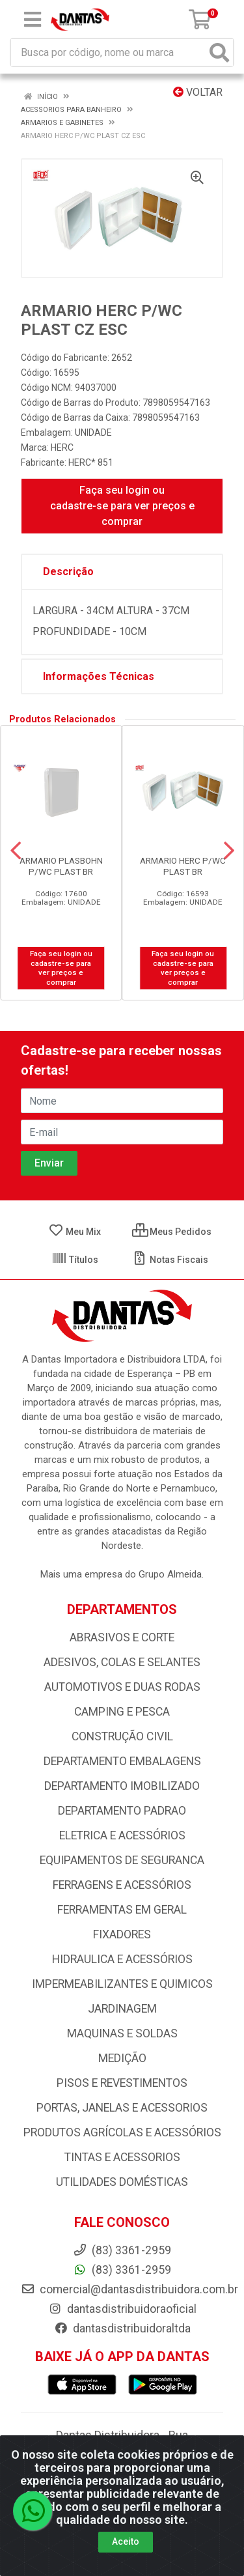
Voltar (198, 92)
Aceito (125, 2541)
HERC (62, 447)
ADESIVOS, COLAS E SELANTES (122, 1662)
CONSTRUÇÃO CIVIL (122, 1736)
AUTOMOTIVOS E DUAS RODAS (122, 1686)
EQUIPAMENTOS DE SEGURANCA (122, 1860)
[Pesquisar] (219, 52)
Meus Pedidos (171, 1231)
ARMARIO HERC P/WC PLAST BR (183, 866)
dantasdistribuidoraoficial (122, 2308)
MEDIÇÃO (122, 2058)
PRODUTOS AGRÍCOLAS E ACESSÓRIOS (122, 2132)
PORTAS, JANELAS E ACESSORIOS (122, 2107)
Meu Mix (74, 1231)
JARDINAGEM (122, 2008)
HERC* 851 (90, 462)
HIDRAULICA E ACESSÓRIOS (122, 1959)
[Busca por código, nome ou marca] (108, 52)
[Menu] (32, 19)
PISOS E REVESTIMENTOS (122, 2082)
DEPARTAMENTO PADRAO (122, 1810)
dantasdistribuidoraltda (122, 2328)
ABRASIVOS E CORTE (122, 1637)
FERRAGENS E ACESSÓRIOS (122, 1884)
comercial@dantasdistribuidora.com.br (129, 2289)
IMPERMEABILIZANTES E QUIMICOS (122, 1983)
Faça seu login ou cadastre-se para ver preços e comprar (122, 506)
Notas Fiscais (170, 1259)
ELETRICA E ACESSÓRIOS (122, 1835)
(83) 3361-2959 (122, 2269)
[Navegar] (15, 850)
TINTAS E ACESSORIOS (122, 2157)
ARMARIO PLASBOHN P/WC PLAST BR (61, 866)
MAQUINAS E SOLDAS (122, 2033)
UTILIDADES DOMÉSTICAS (122, 2181)
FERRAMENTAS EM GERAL (122, 1909)
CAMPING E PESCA (122, 1711)
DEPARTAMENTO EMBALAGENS (122, 1761)
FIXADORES (122, 1934)
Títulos (74, 1259)
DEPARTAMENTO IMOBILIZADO (122, 1785)
